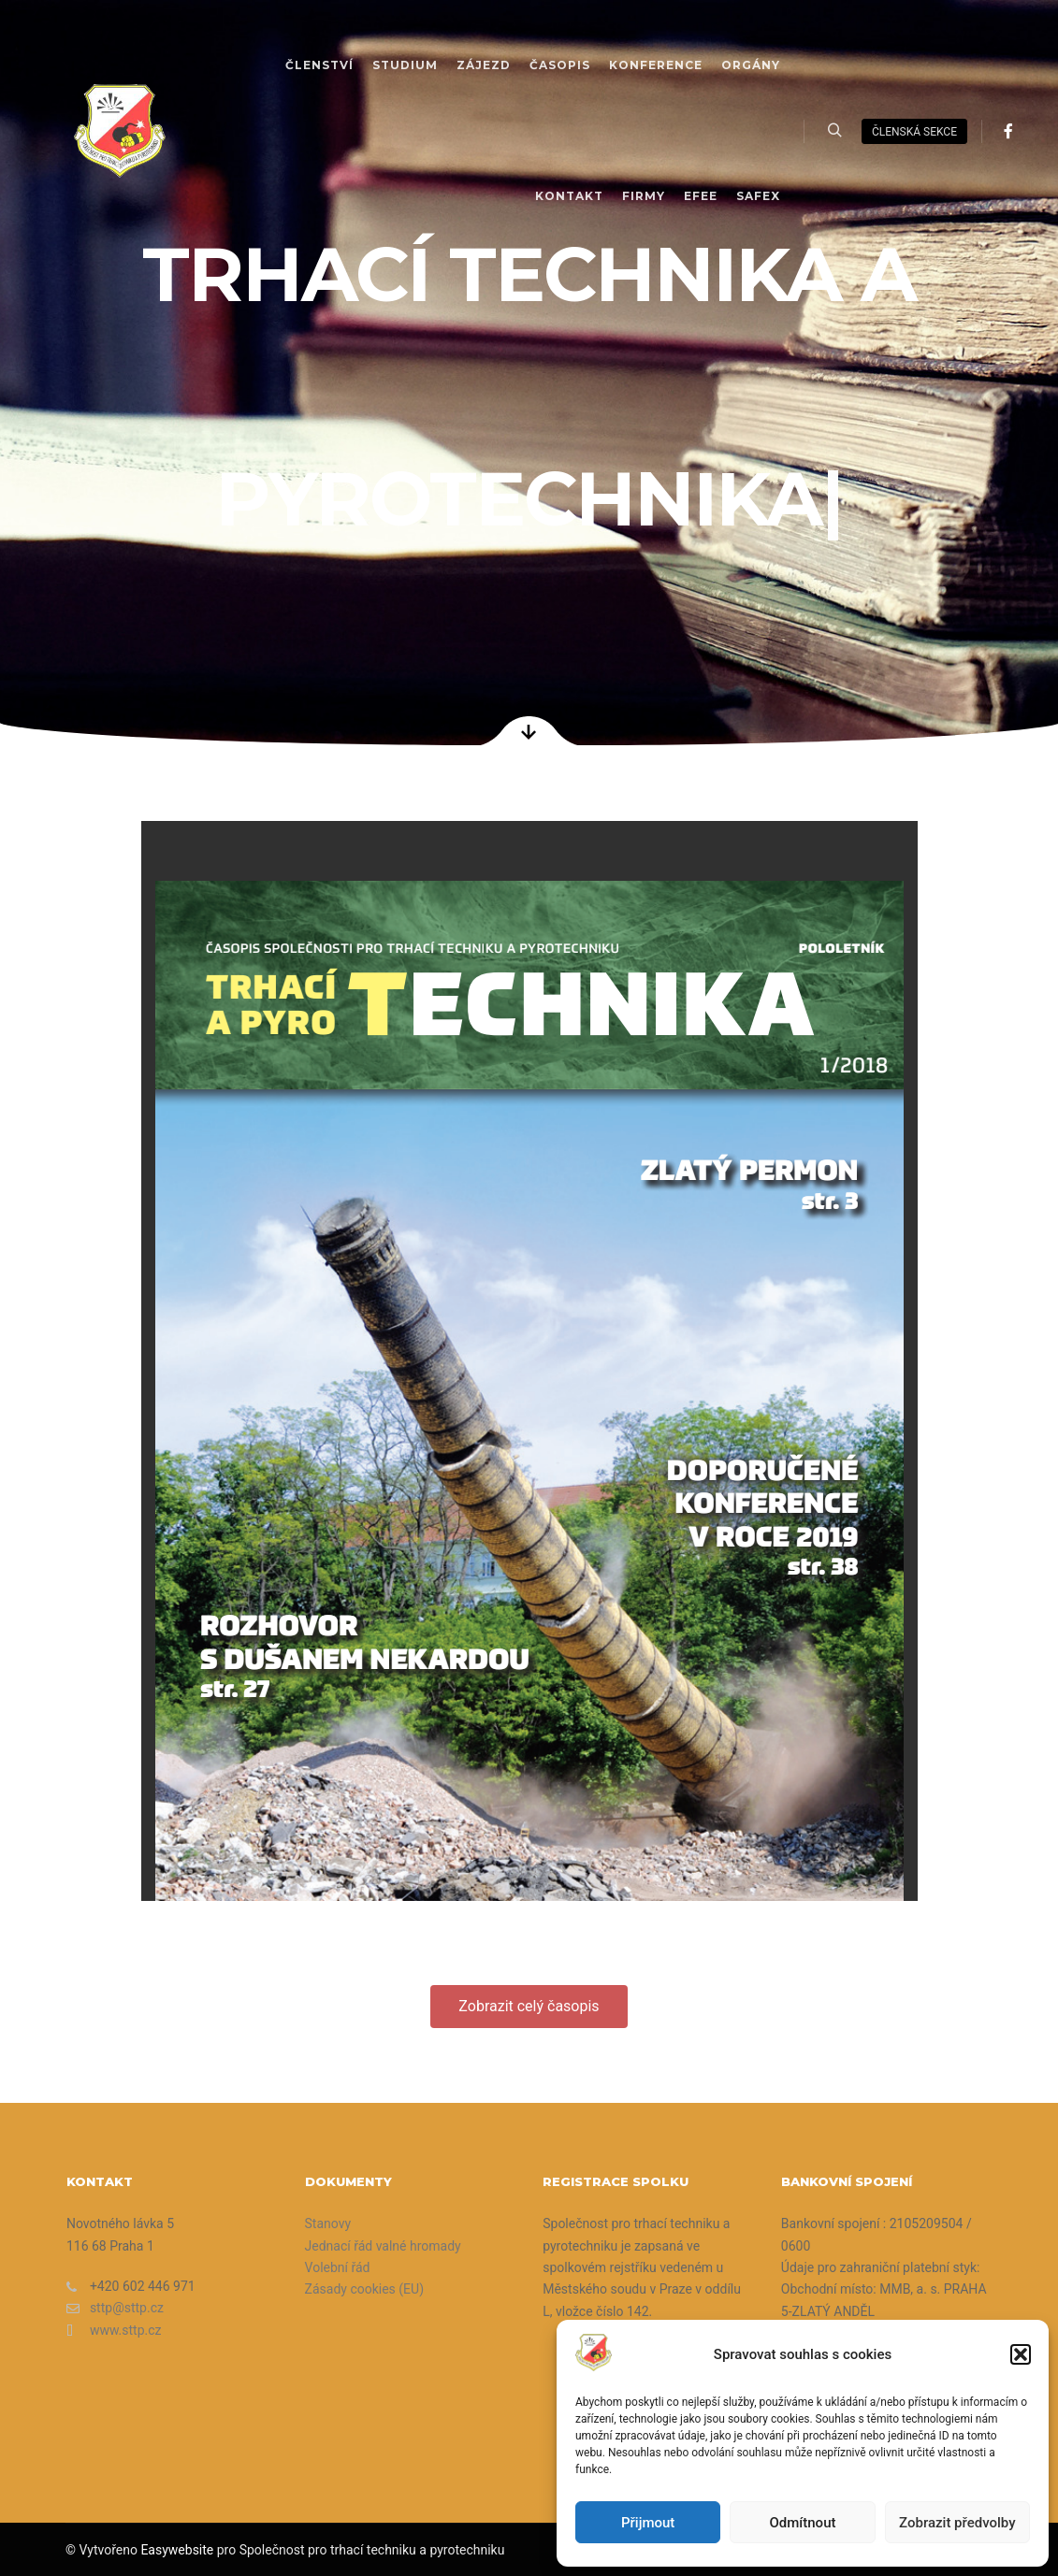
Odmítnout (803, 2522)
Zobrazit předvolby (957, 2522)
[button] (1020, 2354)
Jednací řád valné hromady (383, 2245)
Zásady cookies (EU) (364, 2288)
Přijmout (647, 2522)
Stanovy (328, 2223)
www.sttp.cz (114, 2330)
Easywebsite (176, 2549)
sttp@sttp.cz (115, 2308)
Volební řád (337, 2267)
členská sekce (914, 131)
